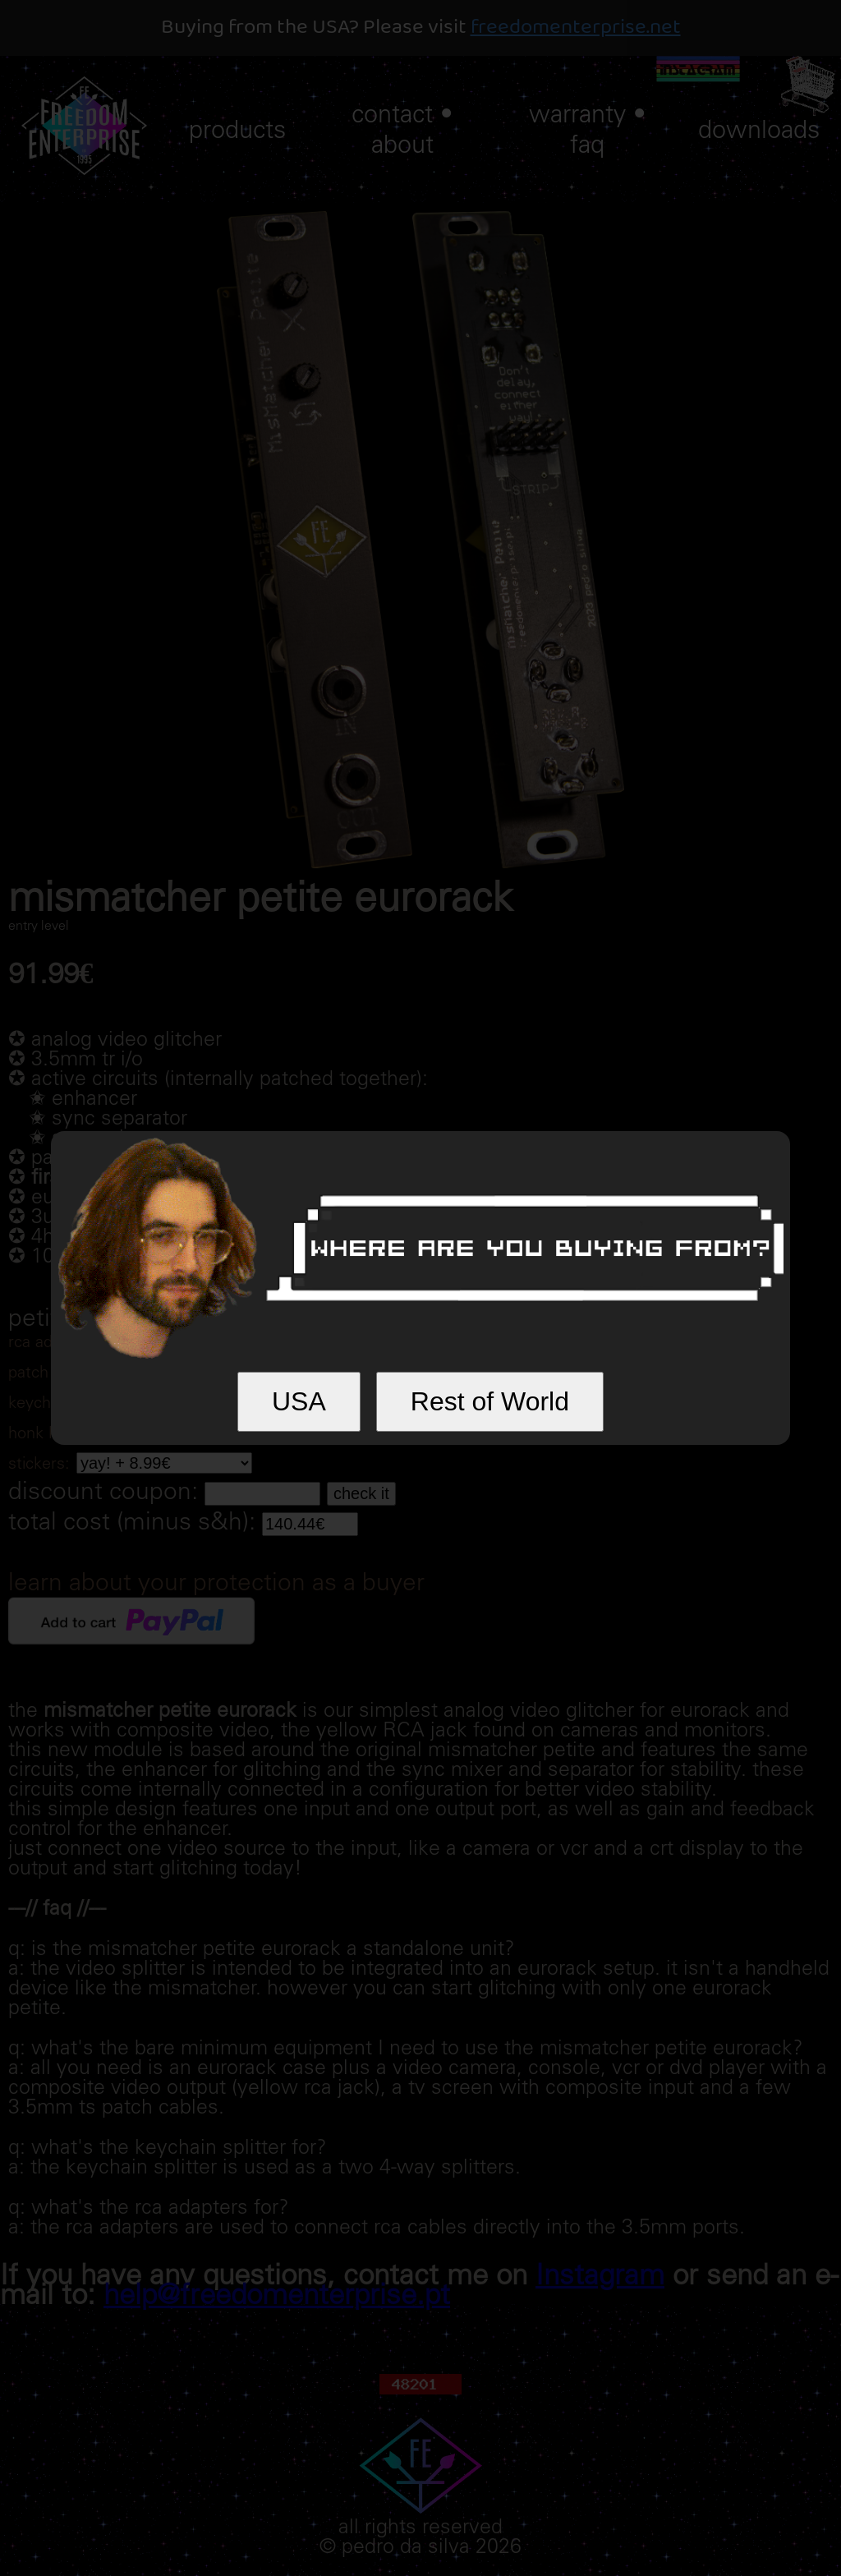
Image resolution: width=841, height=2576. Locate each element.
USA (299, 1401)
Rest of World (490, 1401)
